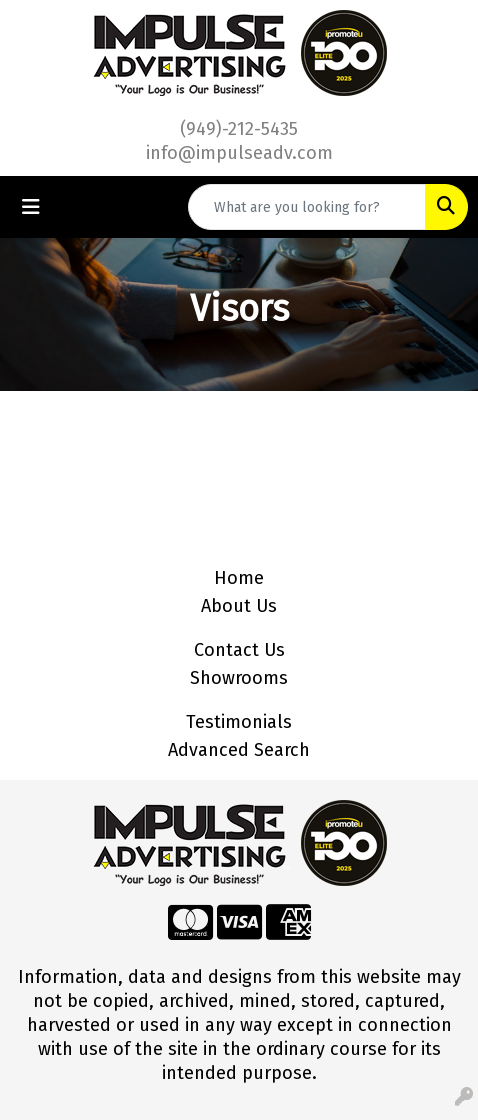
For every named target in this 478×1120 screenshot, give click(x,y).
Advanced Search (239, 750)
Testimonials (239, 722)
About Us (239, 606)
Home (239, 578)
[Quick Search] (307, 207)
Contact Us (239, 650)
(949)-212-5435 (239, 129)
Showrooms (239, 678)
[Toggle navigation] (31, 207)
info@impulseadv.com (239, 153)
